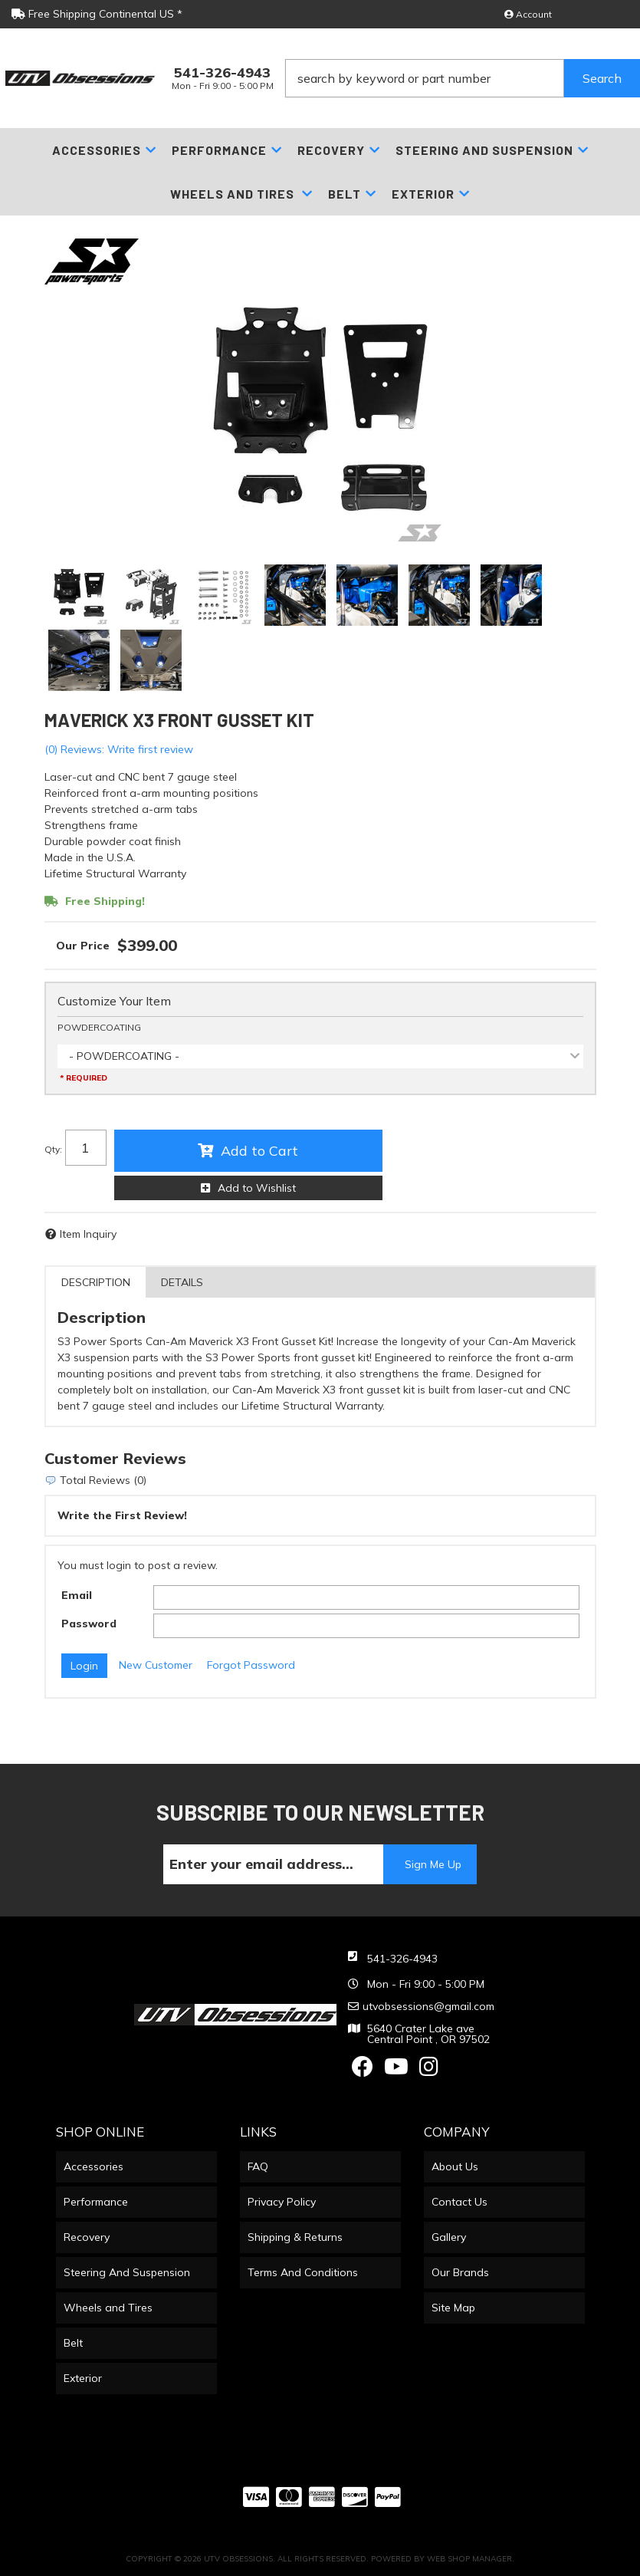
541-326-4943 (402, 1959)
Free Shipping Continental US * (96, 14)
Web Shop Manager (469, 2559)
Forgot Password (251, 1665)
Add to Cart (259, 1151)
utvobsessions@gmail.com (428, 2006)
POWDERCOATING (99, 1027)
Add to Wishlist (257, 1188)
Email (76, 1595)
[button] (462, 78)
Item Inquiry (88, 1234)
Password (89, 1623)
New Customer (155, 1665)
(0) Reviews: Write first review (118, 749)
